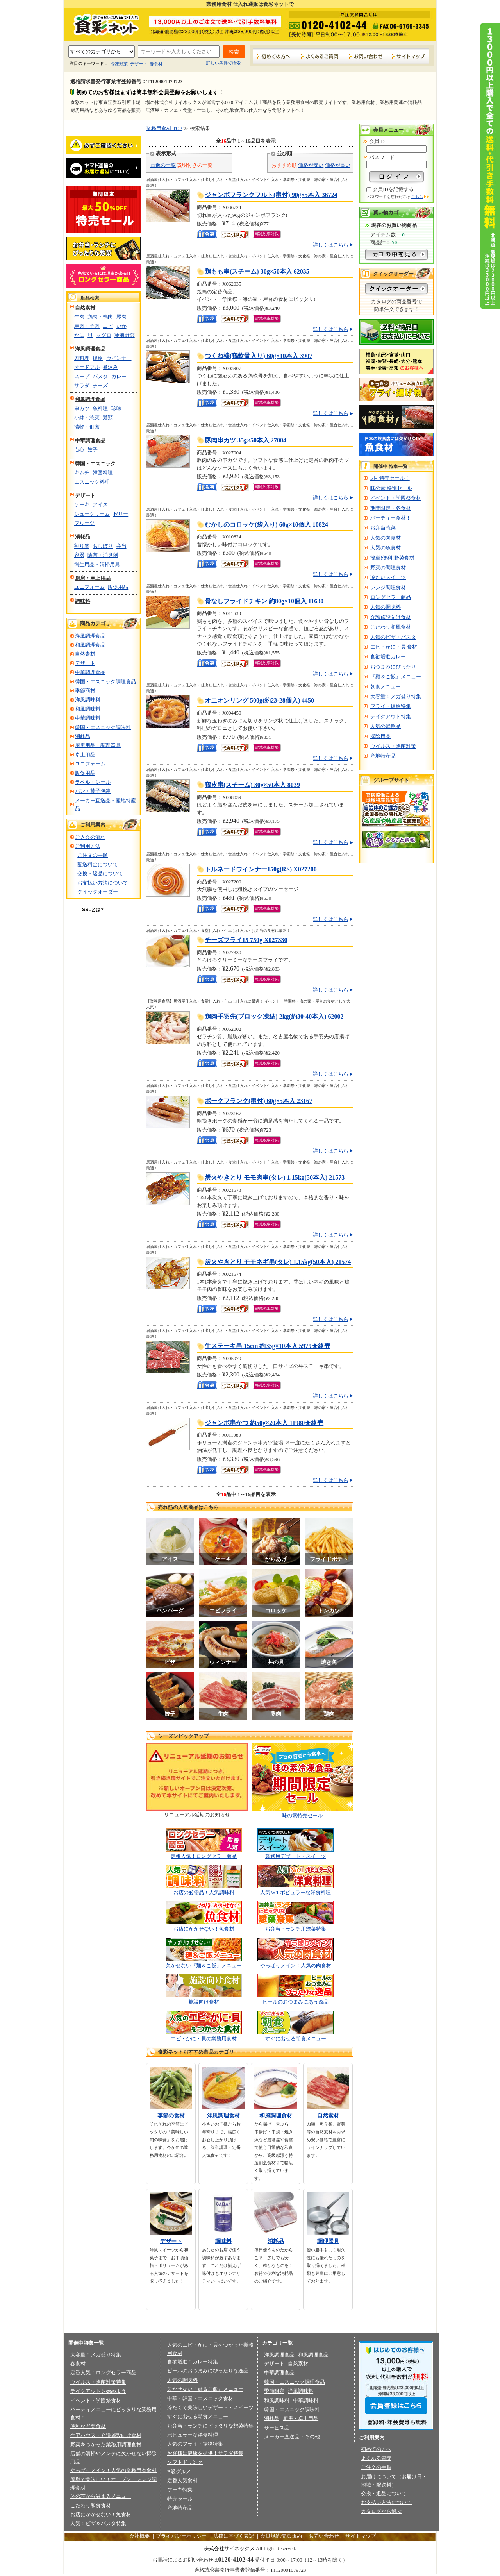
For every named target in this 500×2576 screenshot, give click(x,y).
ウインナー (119, 358)
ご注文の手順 (92, 855)
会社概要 (139, 2536)
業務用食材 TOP (164, 128)
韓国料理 (103, 473)
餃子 (93, 449)
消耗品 (82, 537)
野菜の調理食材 (388, 567)
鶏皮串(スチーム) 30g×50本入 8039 (252, 784)
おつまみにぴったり (393, 667)
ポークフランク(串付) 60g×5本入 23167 (258, 1101)
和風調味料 (87, 709)
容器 (79, 555)
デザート (138, 63)
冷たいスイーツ (388, 577)
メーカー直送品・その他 (292, 2437)
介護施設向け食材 (390, 617)
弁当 (121, 546)
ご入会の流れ (90, 837)
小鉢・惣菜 (87, 417)
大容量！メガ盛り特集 (395, 696)
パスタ (100, 376)
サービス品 (276, 2428)
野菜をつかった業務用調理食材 (105, 2444)
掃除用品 (380, 736)
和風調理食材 (275, 2115)
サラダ (81, 385)
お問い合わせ (366, 56)
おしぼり (103, 546)
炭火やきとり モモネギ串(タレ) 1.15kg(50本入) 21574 (278, 1262)
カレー (119, 376)
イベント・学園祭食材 (395, 498)
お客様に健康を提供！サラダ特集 (205, 2453)
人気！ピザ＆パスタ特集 (98, 2523)
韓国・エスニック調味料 (103, 727)
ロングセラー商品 (390, 597)
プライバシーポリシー (181, 2536)
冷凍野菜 (119, 63)
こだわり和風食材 (390, 627)
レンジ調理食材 (388, 587)
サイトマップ (408, 56)
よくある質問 (376, 2458)
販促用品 (118, 587)
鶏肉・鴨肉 (100, 317)
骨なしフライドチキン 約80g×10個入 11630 (264, 601)
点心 (79, 449)
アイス (100, 505)
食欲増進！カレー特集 (192, 2362)
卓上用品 (85, 755)
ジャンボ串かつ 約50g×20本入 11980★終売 (264, 1422)
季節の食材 (171, 2115)
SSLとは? (93, 909)
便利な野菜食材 (88, 2426)
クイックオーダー (97, 892)
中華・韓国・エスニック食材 (200, 2398)
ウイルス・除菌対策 (393, 746)
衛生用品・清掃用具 (97, 564)
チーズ (100, 385)
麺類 (108, 417)
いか (121, 326)
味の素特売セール (302, 1815)
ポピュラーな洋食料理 (192, 2435)
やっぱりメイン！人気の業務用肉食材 (113, 2470)
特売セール (180, 2499)
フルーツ (84, 523)
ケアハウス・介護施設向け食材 (105, 2435)
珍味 (116, 408)
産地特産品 (383, 756)
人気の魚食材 (385, 548)
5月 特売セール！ (390, 478)
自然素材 (85, 308)
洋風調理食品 (90, 349)
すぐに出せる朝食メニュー (295, 2038)
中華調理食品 (90, 440)
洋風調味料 (87, 700)
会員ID (377, 141)
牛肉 (79, 317)
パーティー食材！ (390, 518)
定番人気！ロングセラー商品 (204, 1856)
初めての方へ (275, 56)
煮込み (110, 367)
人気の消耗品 (385, 726)
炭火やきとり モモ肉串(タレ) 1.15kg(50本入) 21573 (275, 1177)
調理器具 (328, 2241)
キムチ (81, 473)
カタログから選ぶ (381, 2511)
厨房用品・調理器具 (98, 745)
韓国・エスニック (95, 464)
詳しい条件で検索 (223, 63)
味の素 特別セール (391, 488)
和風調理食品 (90, 399)
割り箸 (81, 546)
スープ (81, 376)
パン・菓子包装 (93, 791)
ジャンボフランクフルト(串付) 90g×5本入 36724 (271, 194)
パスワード (382, 157)
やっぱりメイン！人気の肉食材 (295, 1965)
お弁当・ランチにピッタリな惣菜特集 (210, 2426)
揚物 (98, 358)
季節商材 (85, 691)
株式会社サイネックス (229, 2548)
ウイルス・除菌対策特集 (98, 2382)
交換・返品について (100, 873)
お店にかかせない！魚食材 (203, 1929)
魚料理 (100, 408)
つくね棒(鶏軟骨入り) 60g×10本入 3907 (258, 355)
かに (79, 335)
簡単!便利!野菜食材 (392, 558)
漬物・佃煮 (87, 427)
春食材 (156, 63)
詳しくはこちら (330, 245)
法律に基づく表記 (233, 2536)
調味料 (82, 601)
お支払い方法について (102, 883)
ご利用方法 (87, 846)
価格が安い (310, 165)
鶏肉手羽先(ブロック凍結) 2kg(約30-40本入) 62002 (274, 1016)
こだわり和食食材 (90, 2505)
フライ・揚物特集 (390, 706)
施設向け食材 (204, 2002)
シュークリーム (92, 514)
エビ (108, 326)
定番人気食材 (182, 2480)
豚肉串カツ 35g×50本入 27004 (245, 440)
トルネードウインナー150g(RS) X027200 (261, 869)
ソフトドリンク (185, 2462)
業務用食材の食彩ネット (103, 24)
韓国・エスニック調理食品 (105, 682)
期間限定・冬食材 (390, 508)
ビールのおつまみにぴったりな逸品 (207, 2371)
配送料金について (97, 864)
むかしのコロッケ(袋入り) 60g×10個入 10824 (266, 524)
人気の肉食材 (385, 538)
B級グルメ (179, 2471)
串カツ (81, 408)
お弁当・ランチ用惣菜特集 (295, 1929)
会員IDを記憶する (393, 189)
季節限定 (274, 2391)
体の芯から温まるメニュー (100, 2496)
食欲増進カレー (388, 657)
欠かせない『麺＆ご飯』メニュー (204, 1965)
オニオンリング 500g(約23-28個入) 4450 (259, 700)
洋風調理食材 (223, 2115)
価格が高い (337, 165)
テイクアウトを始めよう (98, 2391)
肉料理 (81, 358)
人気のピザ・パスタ (393, 637)
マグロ (103, 335)
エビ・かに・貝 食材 (393, 647)
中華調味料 (87, 718)
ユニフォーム (89, 587)
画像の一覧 (163, 165)
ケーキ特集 (180, 2489)
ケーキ (81, 505)
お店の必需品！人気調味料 (203, 1892)
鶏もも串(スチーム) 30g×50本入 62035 (257, 271)
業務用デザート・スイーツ (295, 1856)
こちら (417, 197)
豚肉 (121, 317)
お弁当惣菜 (383, 528)
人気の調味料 (385, 607)
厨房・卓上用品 (93, 578)
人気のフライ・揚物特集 (195, 2444)
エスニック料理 (92, 482)
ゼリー (120, 514)
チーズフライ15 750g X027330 (246, 940)
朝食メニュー (385, 687)
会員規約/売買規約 (281, 2536)
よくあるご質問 (321, 56)
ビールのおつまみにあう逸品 (295, 2002)
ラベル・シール (93, 782)
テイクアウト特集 (390, 716)
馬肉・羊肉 (87, 326)
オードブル (87, 367)
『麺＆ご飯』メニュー (395, 676)
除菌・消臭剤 (103, 555)
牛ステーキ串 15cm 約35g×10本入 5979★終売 (267, 1346)
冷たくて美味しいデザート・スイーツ (210, 2407)
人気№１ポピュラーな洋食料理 (295, 1892)
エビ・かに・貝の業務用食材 (204, 2038)
